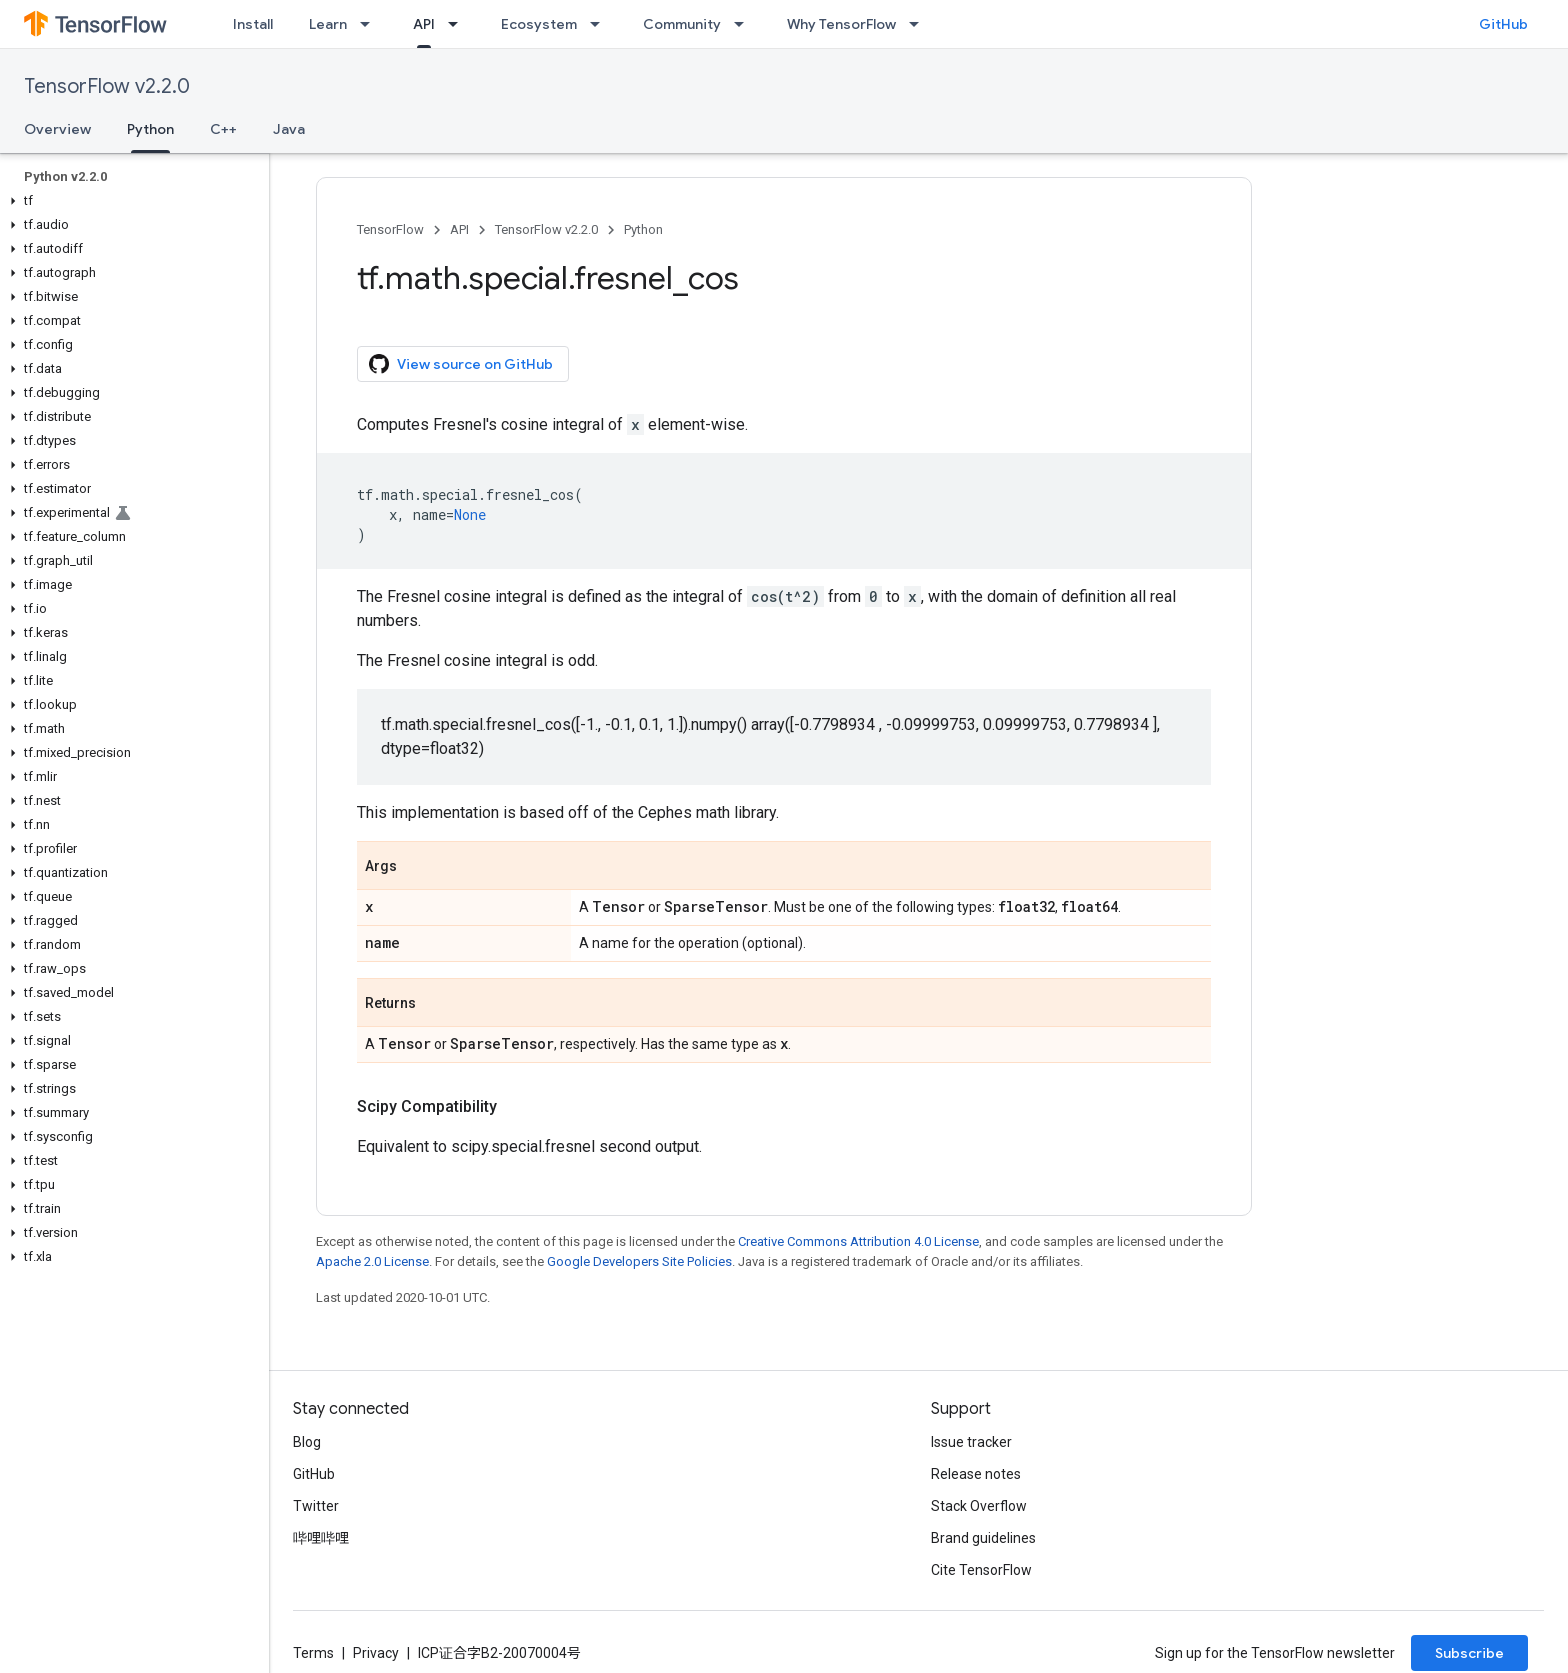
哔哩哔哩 (321, 1538)
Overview (57, 129)
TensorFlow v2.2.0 (107, 86)
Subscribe (1469, 1653)
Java (289, 129)
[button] (130, 201)
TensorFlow (390, 229)
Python (643, 229)
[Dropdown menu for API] (459, 24)
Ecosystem (539, 24)
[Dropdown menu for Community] (745, 24)
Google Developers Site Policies (639, 1261)
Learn (328, 24)
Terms (313, 1653)
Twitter (316, 1506)
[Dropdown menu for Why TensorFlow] (920, 24)
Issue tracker (971, 1442)
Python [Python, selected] (150, 129)
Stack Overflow (979, 1506)
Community (682, 24)
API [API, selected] (424, 24)
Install (253, 24)
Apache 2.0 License (372, 1261)
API (459, 229)
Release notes (976, 1474)
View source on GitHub (461, 364)
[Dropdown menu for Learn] (371, 24)
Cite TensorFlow (981, 1570)
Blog (307, 1442)
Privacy (376, 1653)
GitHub (1503, 24)
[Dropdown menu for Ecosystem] (601, 24)
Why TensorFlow (841, 24)
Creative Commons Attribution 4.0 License (858, 1241)
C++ (223, 129)
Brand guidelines (983, 1538)
